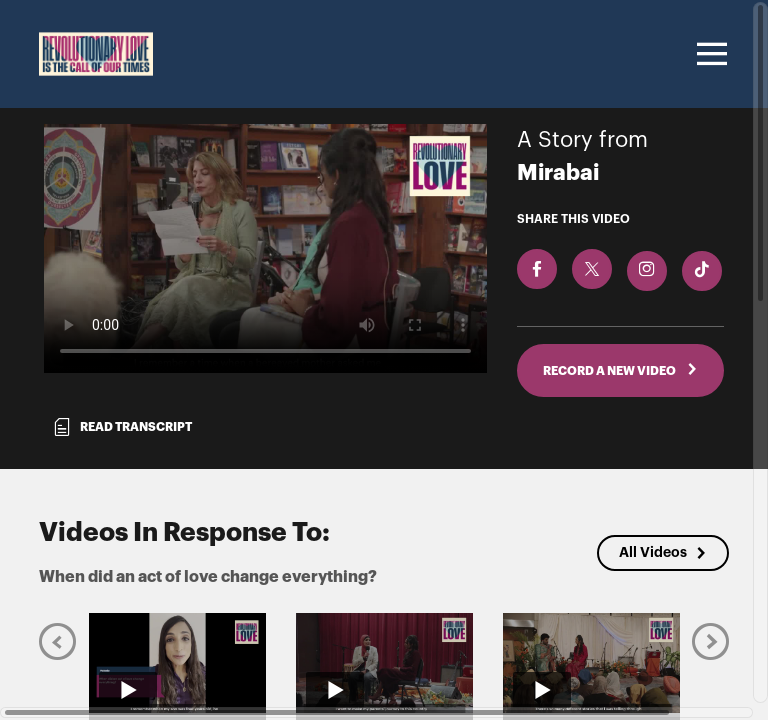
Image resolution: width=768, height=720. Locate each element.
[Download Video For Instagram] (647, 271)
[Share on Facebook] (537, 269)
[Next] (710, 641)
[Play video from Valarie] (177, 663)
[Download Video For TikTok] (702, 271)
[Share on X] (592, 269)
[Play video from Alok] (591, 663)
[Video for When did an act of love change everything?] (265, 248)
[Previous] (57, 641)
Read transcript (122, 427)
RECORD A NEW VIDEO (620, 370)
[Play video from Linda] (384, 663)
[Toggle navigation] (709, 54)
